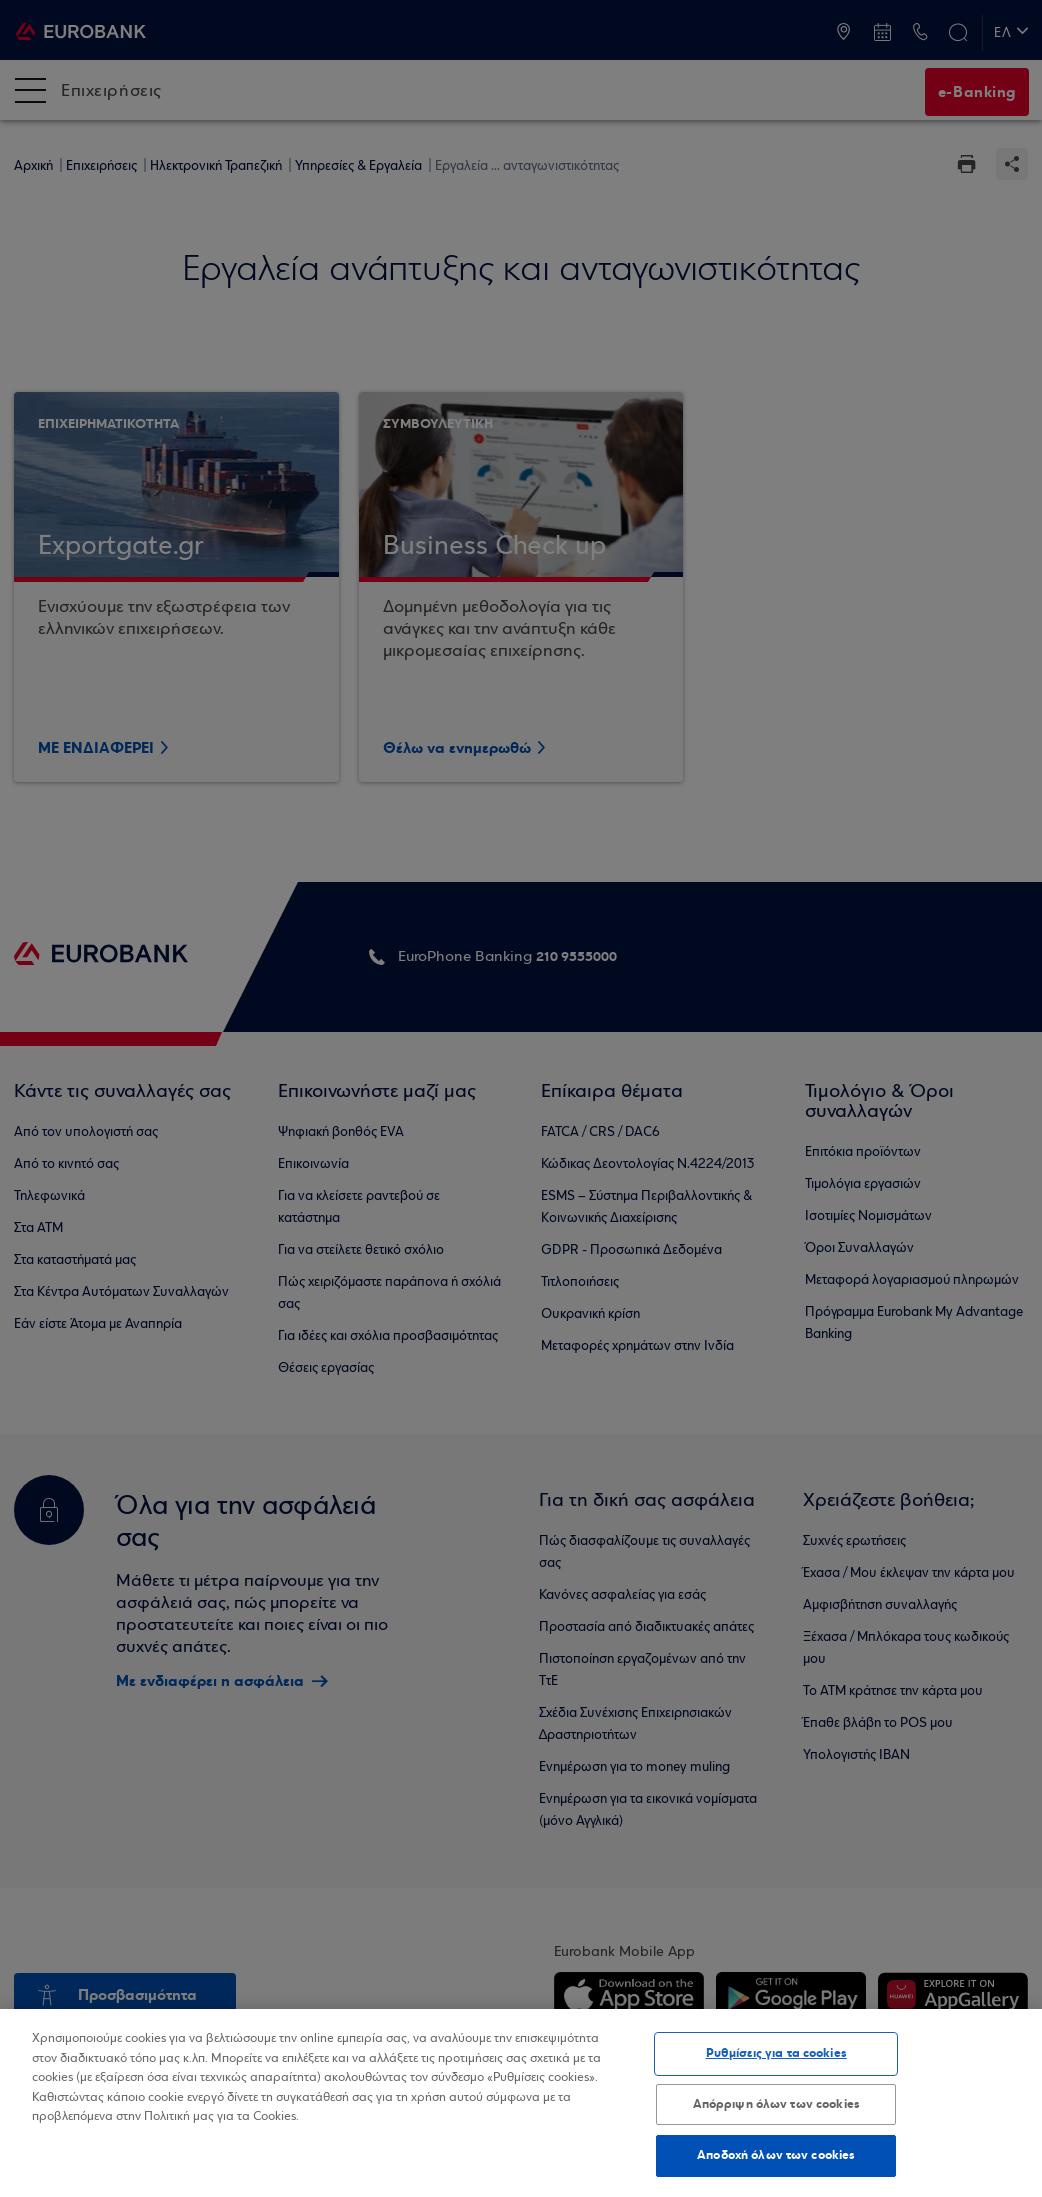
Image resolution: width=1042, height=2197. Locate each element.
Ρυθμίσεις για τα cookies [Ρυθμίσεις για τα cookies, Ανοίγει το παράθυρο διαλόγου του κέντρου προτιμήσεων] (776, 2053)
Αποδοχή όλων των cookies (776, 2155)
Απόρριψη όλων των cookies (776, 2104)
